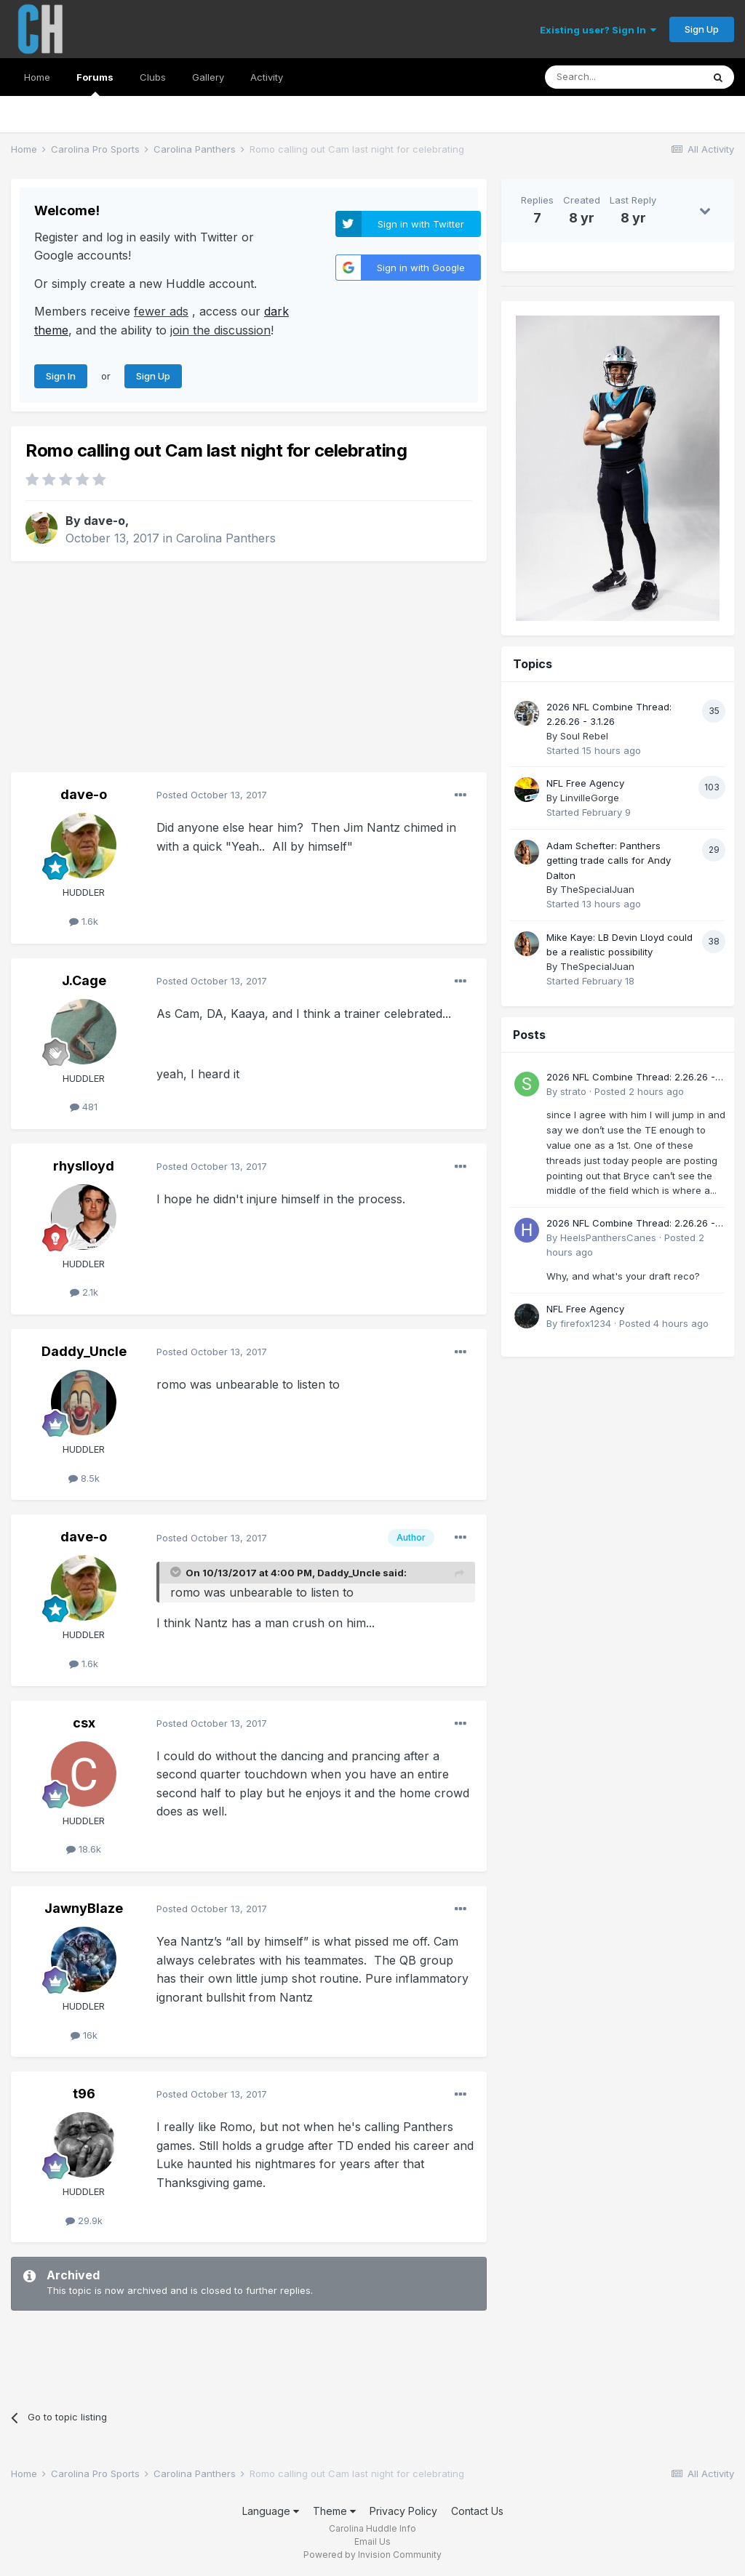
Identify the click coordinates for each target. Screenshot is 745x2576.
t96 (84, 2093)
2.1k (84, 1292)
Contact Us (477, 2511)
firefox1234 (585, 1323)
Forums (94, 83)
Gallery (208, 77)
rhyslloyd (83, 1165)
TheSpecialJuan (597, 889)
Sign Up (702, 29)
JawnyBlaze (83, 1908)
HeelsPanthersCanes (608, 1237)
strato (573, 1091)
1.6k (83, 921)
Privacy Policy (403, 2511)
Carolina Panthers (226, 538)
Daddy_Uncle (84, 1351)
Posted (211, 795)
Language (270, 2511)
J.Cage (84, 980)
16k (84, 2035)
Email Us (372, 2541)
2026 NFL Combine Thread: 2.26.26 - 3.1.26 (630, 1078)
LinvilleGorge (589, 797)
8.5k (84, 1478)
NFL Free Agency (585, 783)
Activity (266, 77)
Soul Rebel (584, 736)
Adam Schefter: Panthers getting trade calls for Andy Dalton (608, 860)
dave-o (104, 520)
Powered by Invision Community (372, 2554)
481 (83, 1106)
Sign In (61, 376)
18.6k (83, 1849)
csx (84, 1722)
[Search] (623, 77)
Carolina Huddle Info (372, 2528)
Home (37, 77)
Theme (334, 2511)
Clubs (153, 77)
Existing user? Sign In (598, 30)
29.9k (84, 2220)
